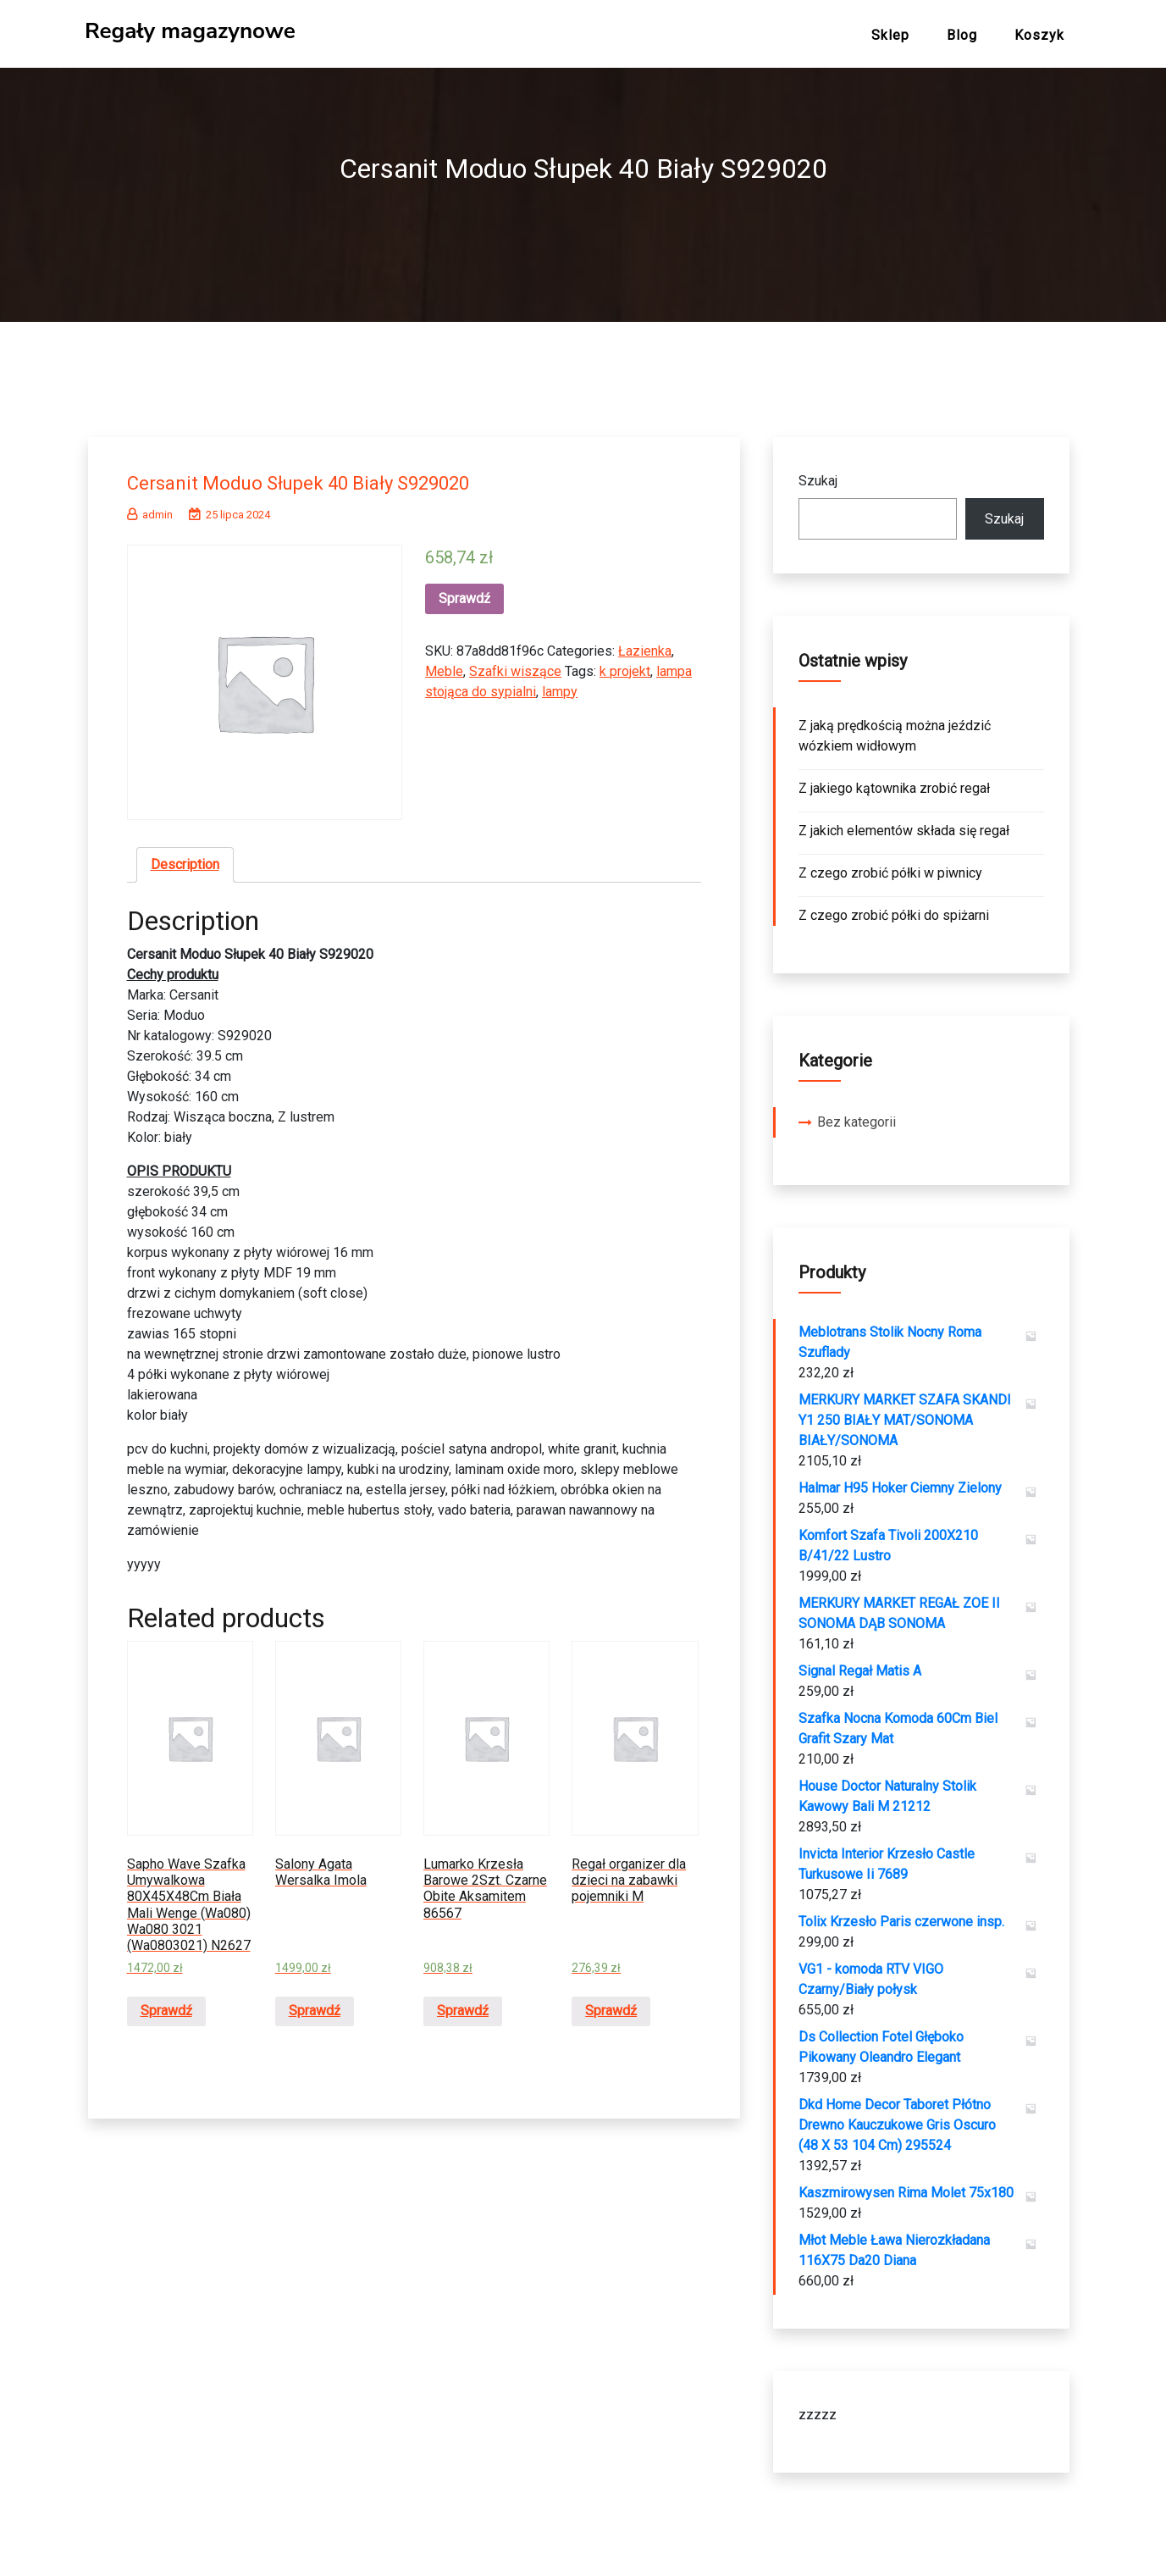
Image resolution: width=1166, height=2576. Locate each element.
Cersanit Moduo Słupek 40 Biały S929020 (328, 475)
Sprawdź (464, 592)
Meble (444, 664)
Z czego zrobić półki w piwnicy (890, 866)
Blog (962, 35)
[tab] (185, 858)
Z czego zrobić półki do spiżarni (894, 908)
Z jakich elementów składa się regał (904, 824)
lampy (559, 685)
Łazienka (644, 644)
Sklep (890, 35)
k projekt (625, 664)
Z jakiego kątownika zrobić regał (894, 781)
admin (150, 507)
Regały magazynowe (190, 31)
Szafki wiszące (515, 664)
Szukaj (818, 474)
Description (185, 858)
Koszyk (1039, 35)
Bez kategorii (856, 1115)
